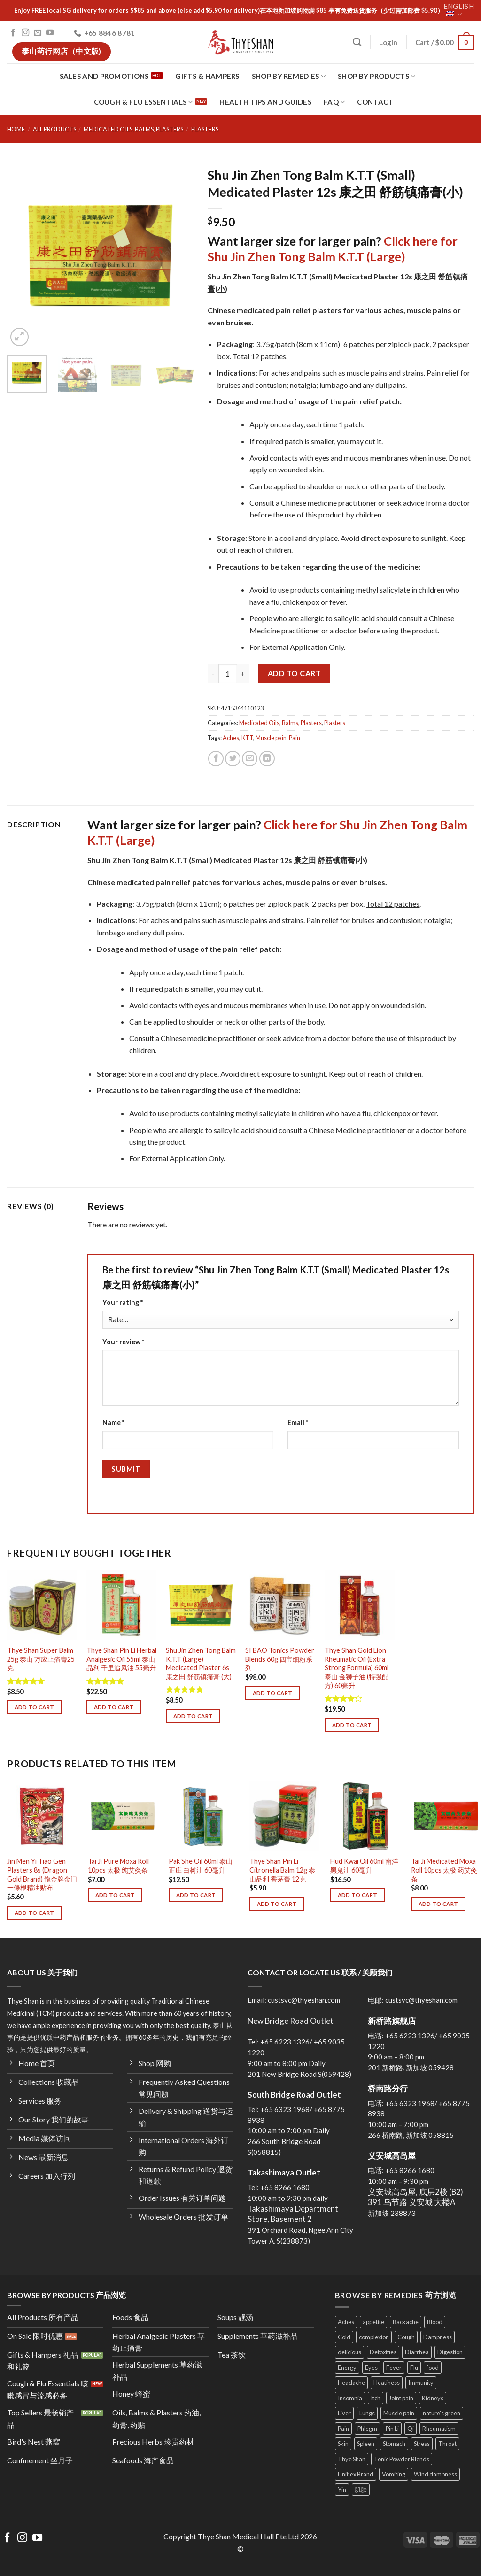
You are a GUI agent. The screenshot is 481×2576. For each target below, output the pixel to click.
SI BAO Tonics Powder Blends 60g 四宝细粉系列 (279, 1659)
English (458, 10)
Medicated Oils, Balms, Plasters (133, 129)
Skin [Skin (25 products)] (343, 2443)
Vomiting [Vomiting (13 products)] (393, 2474)
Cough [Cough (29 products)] (406, 2337)
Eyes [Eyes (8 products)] (371, 2367)
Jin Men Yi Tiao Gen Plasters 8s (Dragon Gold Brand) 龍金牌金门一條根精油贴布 (42, 1874)
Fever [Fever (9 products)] (394, 2367)
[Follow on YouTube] (50, 33)
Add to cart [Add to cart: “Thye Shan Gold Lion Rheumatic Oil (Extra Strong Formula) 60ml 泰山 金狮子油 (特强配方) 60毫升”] (352, 1725)
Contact (375, 102)
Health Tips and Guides (265, 102)
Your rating (122, 1302)
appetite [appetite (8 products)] (373, 2322)
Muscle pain (271, 737)
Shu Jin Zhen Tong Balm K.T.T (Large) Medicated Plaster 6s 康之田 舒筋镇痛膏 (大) (201, 1663)
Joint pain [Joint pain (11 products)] (401, 2398)
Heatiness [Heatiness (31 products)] (386, 2382)
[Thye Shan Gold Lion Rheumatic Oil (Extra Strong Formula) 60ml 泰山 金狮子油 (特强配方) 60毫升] (360, 1605)
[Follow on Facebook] (13, 33)
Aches (231, 737)
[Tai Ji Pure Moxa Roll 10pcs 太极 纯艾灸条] (123, 1816)
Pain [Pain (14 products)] (343, 2428)
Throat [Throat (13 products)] (447, 2443)
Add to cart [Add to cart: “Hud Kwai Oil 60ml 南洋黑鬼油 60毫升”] (358, 1895)
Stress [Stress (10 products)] (422, 2443)
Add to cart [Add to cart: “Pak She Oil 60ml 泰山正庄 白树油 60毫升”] (196, 1895)
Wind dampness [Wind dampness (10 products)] (435, 2474)
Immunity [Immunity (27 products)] (421, 2382)
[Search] (357, 42)
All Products (54, 129)
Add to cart (294, 673)
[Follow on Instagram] (25, 33)
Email (297, 1423)
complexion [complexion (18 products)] (374, 2337)
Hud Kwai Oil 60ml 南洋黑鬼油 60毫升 (364, 1865)
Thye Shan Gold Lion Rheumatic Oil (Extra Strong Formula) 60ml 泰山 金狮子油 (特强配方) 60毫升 (356, 1667)
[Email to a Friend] (249, 758)
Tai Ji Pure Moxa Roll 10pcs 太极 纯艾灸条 (118, 1865)
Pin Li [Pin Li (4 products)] (392, 2428)
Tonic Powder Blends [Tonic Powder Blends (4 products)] (401, 2459)
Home (16, 129)
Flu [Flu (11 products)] (414, 2367)
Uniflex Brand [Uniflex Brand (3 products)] (355, 2474)
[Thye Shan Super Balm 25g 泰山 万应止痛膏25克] (42, 1605)
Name (113, 1423)
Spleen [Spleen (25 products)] (365, 2443)
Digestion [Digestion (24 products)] (450, 2352)
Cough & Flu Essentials (143, 102)
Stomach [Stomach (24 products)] (394, 2443)
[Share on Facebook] (216, 758)
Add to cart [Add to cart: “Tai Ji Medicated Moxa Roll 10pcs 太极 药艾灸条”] (438, 1904)
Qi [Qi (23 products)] (410, 2428)
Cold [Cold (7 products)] (344, 2337)
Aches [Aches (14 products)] (346, 2322)
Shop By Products (376, 76)
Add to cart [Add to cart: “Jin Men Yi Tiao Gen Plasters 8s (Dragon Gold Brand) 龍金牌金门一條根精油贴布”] (34, 1913)
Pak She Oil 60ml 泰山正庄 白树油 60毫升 (201, 1865)
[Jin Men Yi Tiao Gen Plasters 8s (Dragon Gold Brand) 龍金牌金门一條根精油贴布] (42, 1816)
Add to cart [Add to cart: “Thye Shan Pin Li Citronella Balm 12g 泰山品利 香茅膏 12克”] (277, 1904)
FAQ (334, 102)
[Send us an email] (37, 33)
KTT (247, 737)
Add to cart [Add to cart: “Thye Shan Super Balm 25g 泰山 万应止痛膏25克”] (34, 1707)
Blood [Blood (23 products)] (434, 2322)
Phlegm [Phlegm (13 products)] (367, 2428)
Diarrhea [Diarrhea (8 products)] (417, 2352)
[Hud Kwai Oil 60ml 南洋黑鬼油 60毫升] (365, 1816)
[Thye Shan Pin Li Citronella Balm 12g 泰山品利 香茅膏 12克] (284, 1816)
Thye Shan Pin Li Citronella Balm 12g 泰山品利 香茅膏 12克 (282, 1869)
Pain (294, 737)
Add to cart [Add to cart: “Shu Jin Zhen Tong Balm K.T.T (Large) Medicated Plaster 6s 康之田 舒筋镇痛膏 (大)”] (193, 1716)
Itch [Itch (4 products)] (375, 2398)
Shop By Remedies (289, 76)
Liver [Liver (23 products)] (344, 2413)
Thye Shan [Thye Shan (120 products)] (351, 2459)
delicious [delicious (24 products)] (349, 2352)
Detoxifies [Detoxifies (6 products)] (383, 2352)
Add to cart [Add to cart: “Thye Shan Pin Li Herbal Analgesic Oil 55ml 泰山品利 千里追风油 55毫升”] (114, 1707)
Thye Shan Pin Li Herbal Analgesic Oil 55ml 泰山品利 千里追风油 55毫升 (121, 1659)
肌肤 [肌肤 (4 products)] (361, 2489)
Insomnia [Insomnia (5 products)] (350, 2398)
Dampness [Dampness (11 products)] (437, 2337)
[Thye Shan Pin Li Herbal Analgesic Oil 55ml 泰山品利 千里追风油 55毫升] (121, 1605)
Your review (123, 1342)
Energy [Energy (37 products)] (347, 2367)
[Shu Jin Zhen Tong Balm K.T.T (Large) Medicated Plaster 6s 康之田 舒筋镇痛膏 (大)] (201, 1605)
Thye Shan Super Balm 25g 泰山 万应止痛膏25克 (41, 1659)
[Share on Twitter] (232, 758)
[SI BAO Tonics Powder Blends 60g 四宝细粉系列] (280, 1605)
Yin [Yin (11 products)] (342, 2489)
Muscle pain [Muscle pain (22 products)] (398, 2413)
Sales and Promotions (104, 76)
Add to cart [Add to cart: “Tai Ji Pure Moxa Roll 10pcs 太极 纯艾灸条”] (115, 1895)
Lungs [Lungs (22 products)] (367, 2413)
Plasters (204, 129)
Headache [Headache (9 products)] (351, 2382)
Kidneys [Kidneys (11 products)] (432, 2398)
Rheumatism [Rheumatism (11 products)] (439, 2428)
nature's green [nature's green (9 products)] (441, 2413)
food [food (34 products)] (433, 2367)
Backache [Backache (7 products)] (406, 2322)
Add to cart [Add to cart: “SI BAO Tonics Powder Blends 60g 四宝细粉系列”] (273, 1693)
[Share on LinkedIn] (267, 758)
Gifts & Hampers (207, 76)
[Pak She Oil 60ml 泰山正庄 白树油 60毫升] (204, 1816)
